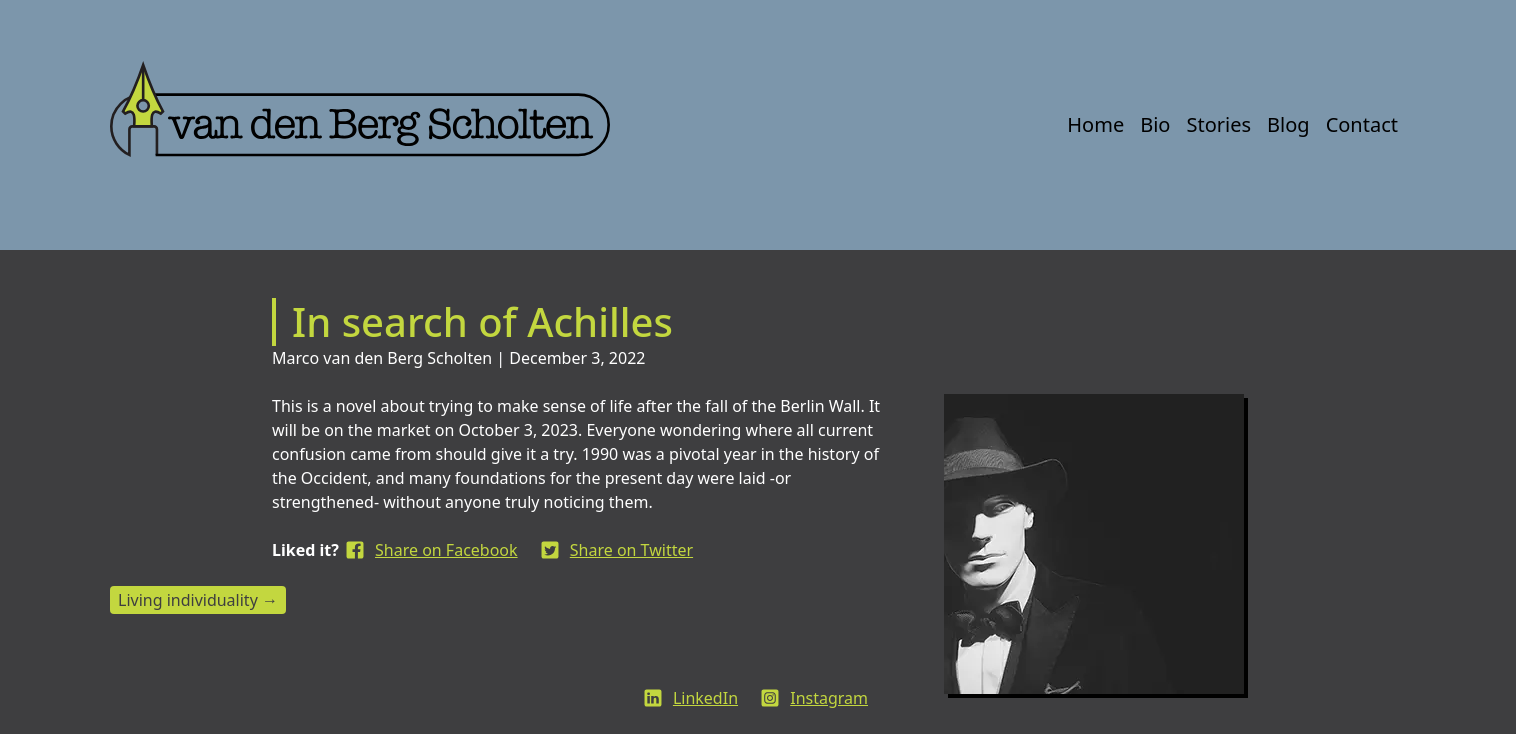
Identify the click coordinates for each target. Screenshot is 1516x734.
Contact (1362, 124)
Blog (1288, 124)
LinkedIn (705, 698)
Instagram (829, 698)
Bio (1155, 124)
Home (1095, 124)
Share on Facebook (446, 550)
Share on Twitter (631, 550)
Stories (1218, 124)
